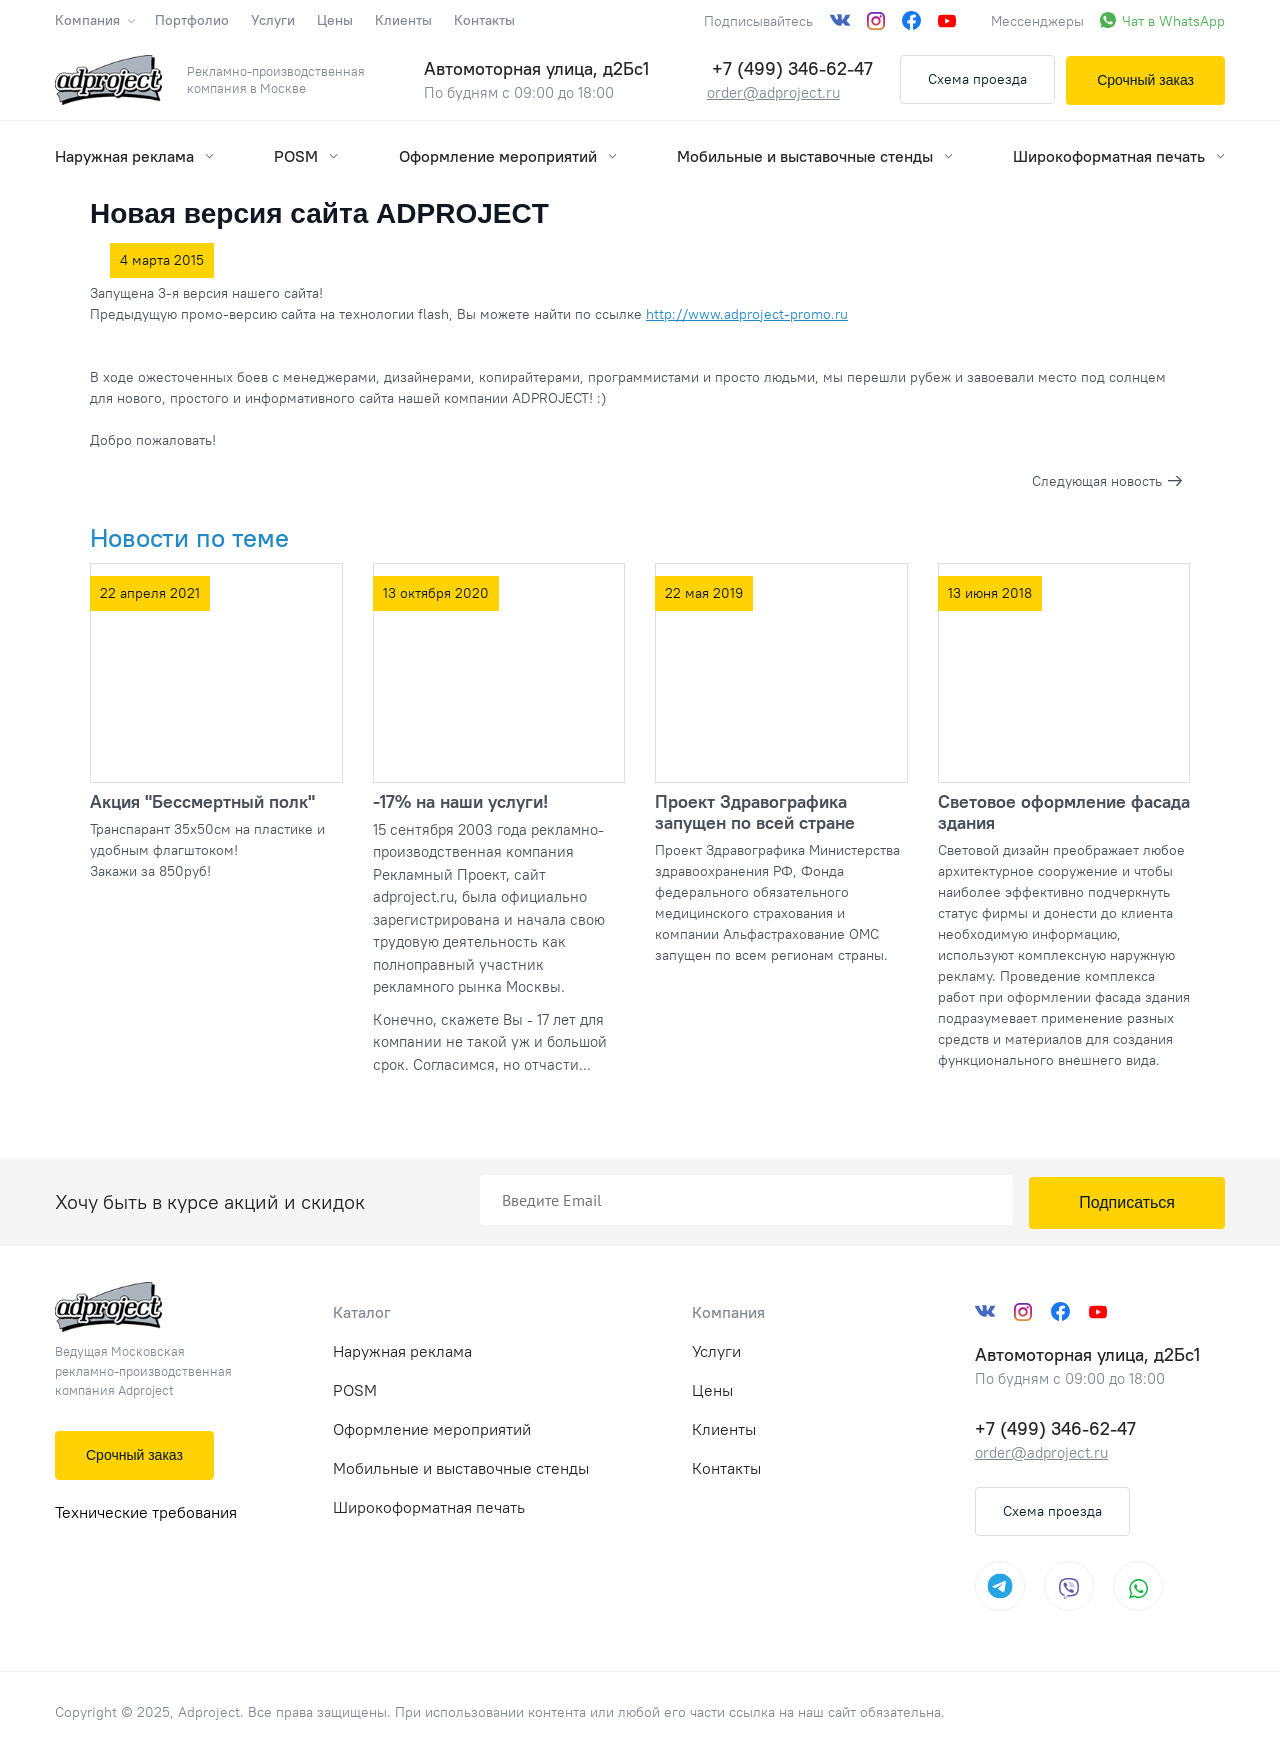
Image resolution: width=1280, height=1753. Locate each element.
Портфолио (192, 20)
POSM (306, 156)
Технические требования (146, 1512)
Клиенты (403, 20)
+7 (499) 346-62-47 (792, 68)
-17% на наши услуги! (460, 801)
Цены (335, 20)
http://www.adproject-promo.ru (747, 314)
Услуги (273, 20)
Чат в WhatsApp (1173, 21)
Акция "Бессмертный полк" (202, 801)
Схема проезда (977, 79)
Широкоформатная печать (1119, 156)
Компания (94, 20)
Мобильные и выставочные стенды (815, 156)
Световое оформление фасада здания (1064, 812)
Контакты (484, 20)
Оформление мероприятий (508, 156)
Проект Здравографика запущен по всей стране (755, 812)
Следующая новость (1097, 481)
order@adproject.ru (773, 92)
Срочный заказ (1145, 80)
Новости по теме (189, 537)
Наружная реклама (134, 156)
